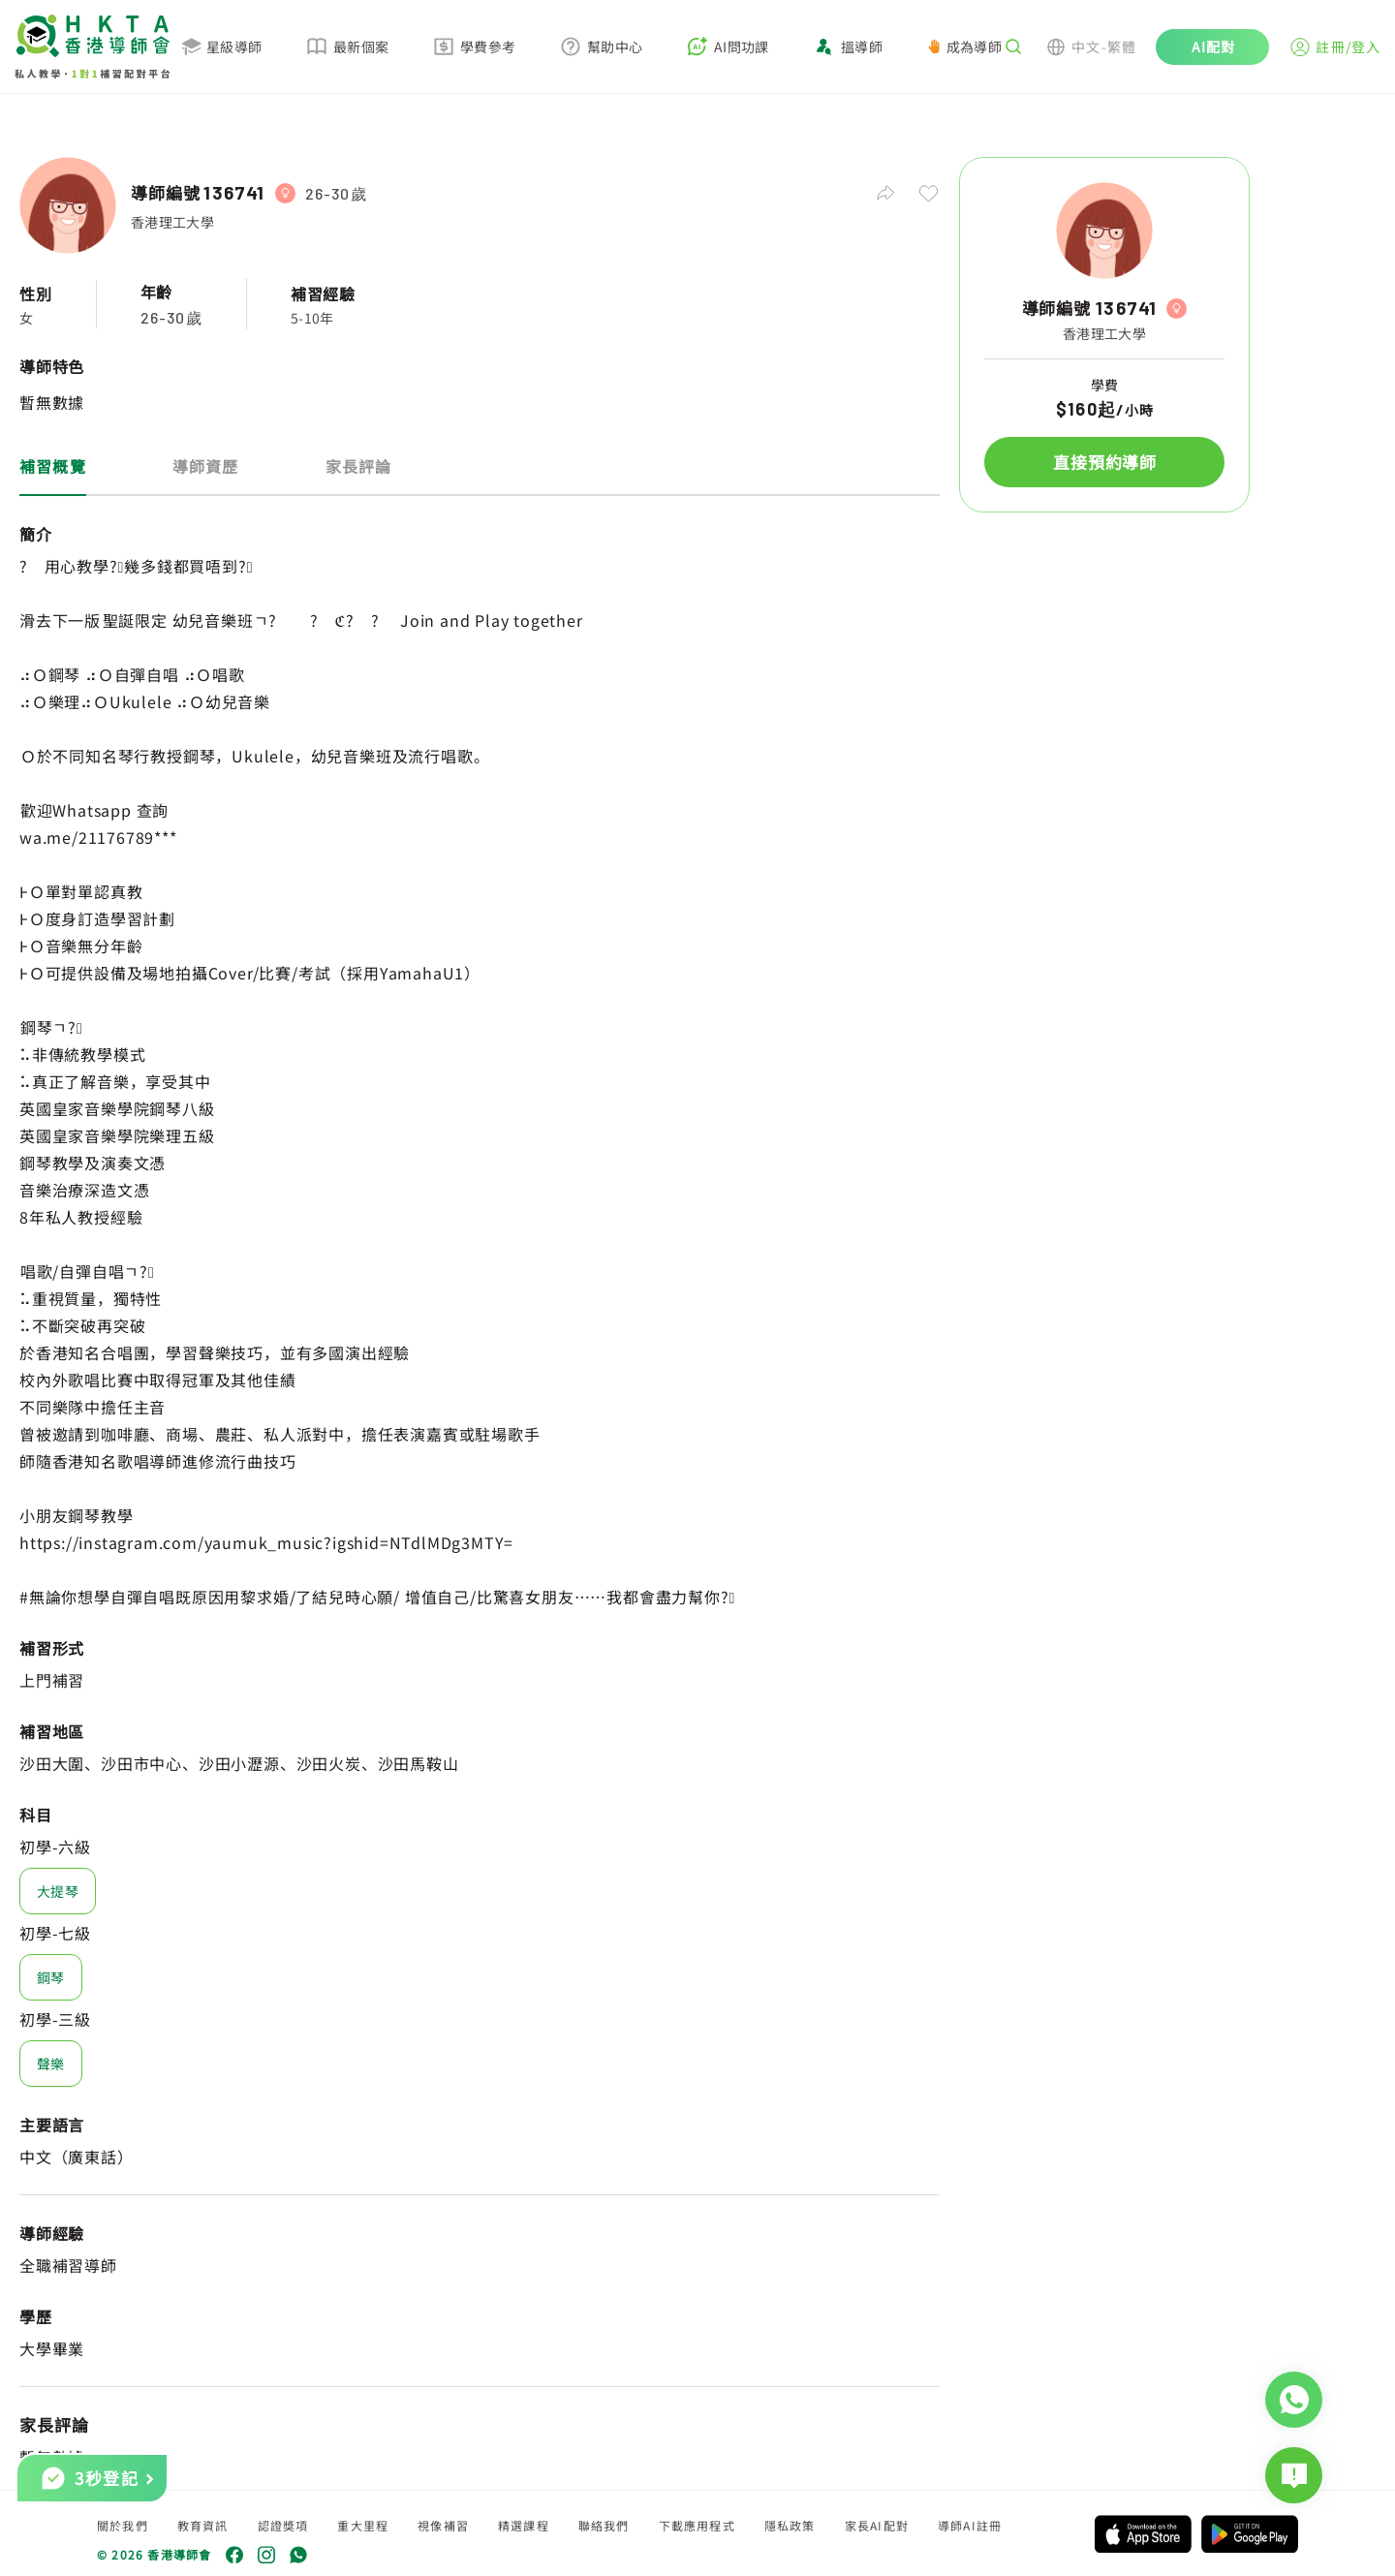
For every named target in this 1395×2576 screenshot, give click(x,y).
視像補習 (443, 2525)
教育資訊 (203, 2525)
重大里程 (362, 2525)
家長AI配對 (877, 2525)
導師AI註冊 (970, 2525)
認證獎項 (283, 2525)
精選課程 (523, 2525)
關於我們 (122, 2525)
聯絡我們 (604, 2525)
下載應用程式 (697, 2525)
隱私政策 (790, 2525)
